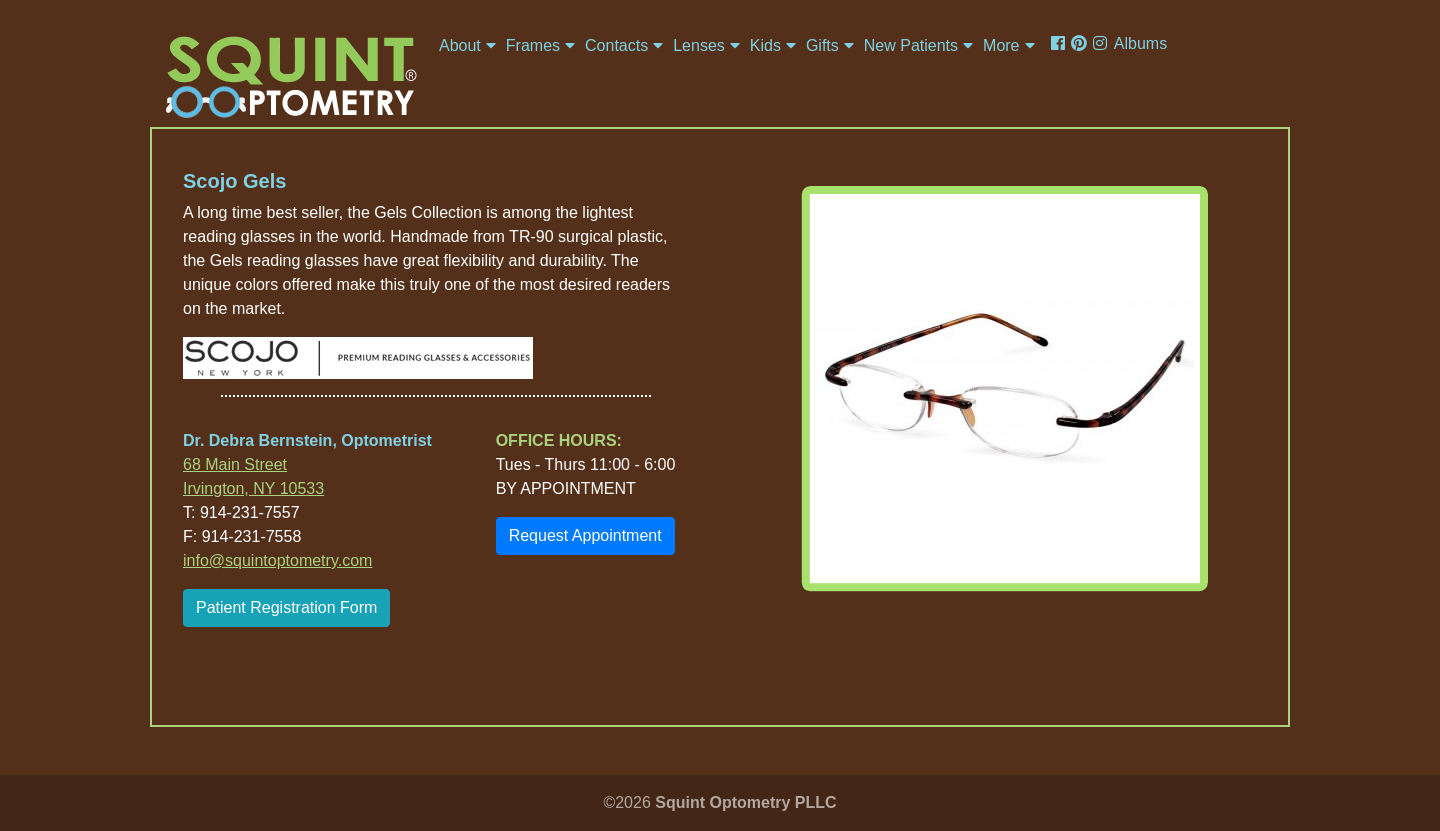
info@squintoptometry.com (277, 560)
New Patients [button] (911, 45)
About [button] (460, 45)
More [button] (1001, 45)
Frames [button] (533, 45)
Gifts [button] (822, 45)
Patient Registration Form (286, 607)
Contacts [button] (616, 45)
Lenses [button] (699, 45)
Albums (1140, 43)
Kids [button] (765, 45)
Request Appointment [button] (585, 535)
